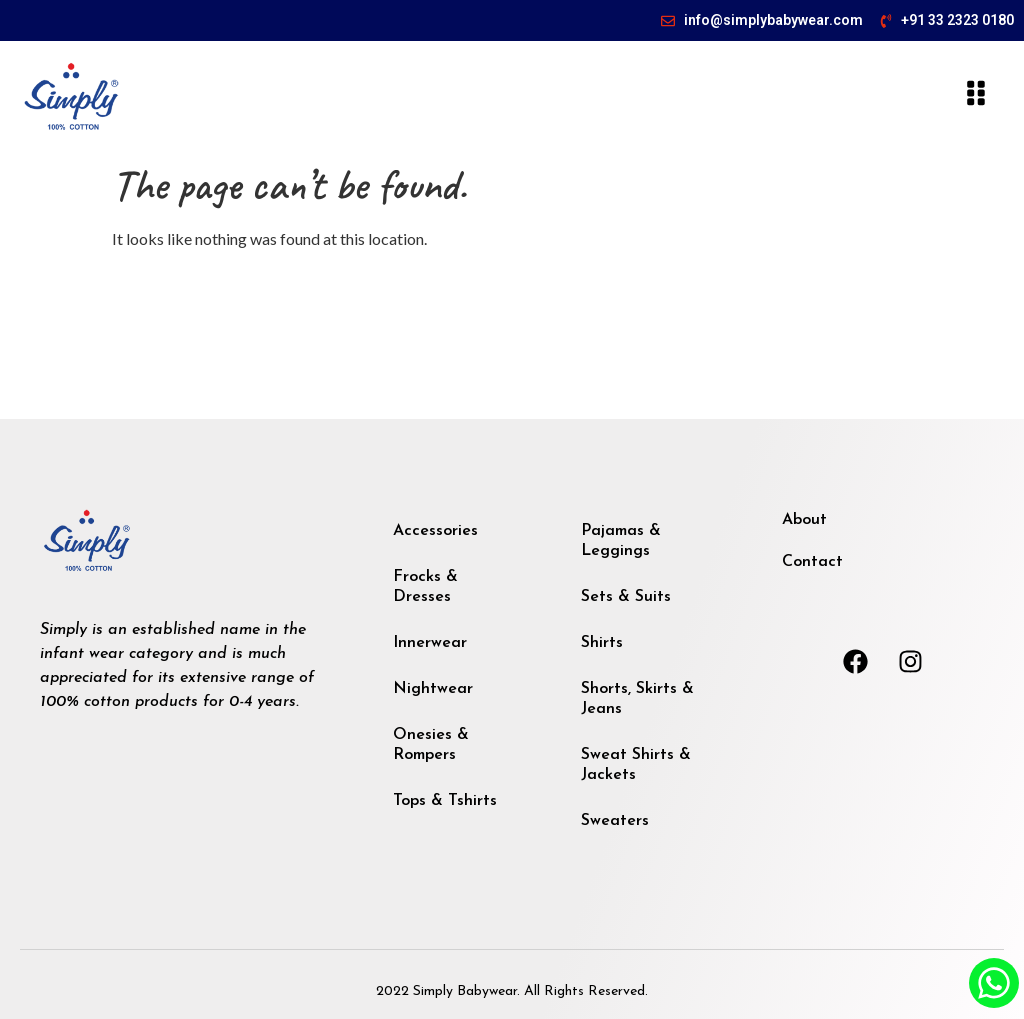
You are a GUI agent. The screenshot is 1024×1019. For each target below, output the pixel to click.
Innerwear (430, 643)
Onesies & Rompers (431, 745)
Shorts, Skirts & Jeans (637, 699)
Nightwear (433, 689)
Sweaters (615, 821)
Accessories (435, 531)
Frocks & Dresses (425, 587)
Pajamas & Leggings (621, 541)
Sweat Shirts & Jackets (636, 765)
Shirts (602, 643)
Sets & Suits (626, 597)
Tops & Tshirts (445, 801)
